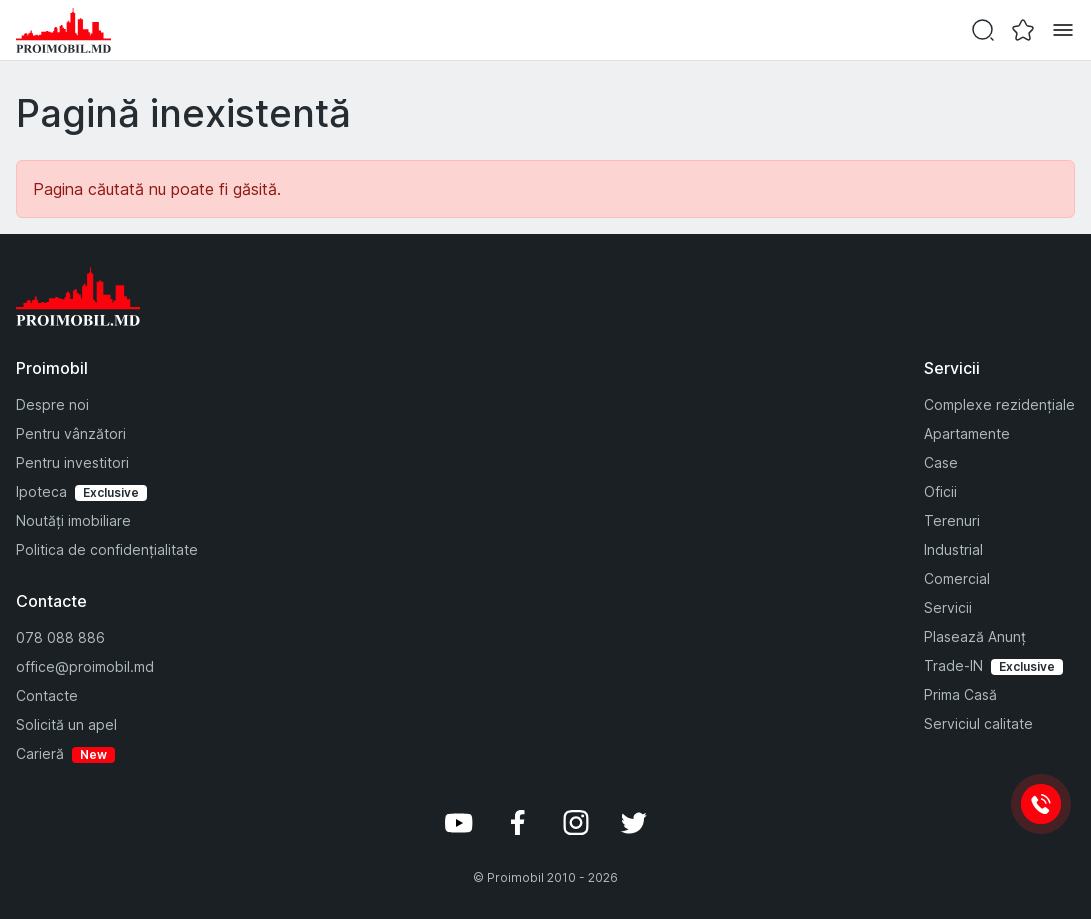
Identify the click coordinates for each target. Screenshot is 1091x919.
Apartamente (967, 433)
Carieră (40, 753)
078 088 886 (60, 637)
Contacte (47, 695)
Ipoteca (41, 491)
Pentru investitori (72, 462)
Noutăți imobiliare (73, 520)
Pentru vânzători (71, 433)
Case (941, 462)
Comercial (957, 578)
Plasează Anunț (975, 636)
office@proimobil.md (85, 666)
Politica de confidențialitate (107, 549)
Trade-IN (953, 665)
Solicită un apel (66, 724)
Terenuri (952, 520)
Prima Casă (960, 694)
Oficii (940, 491)
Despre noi (52, 404)
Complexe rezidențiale (999, 404)
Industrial (953, 549)
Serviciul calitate (978, 723)
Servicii (948, 607)
